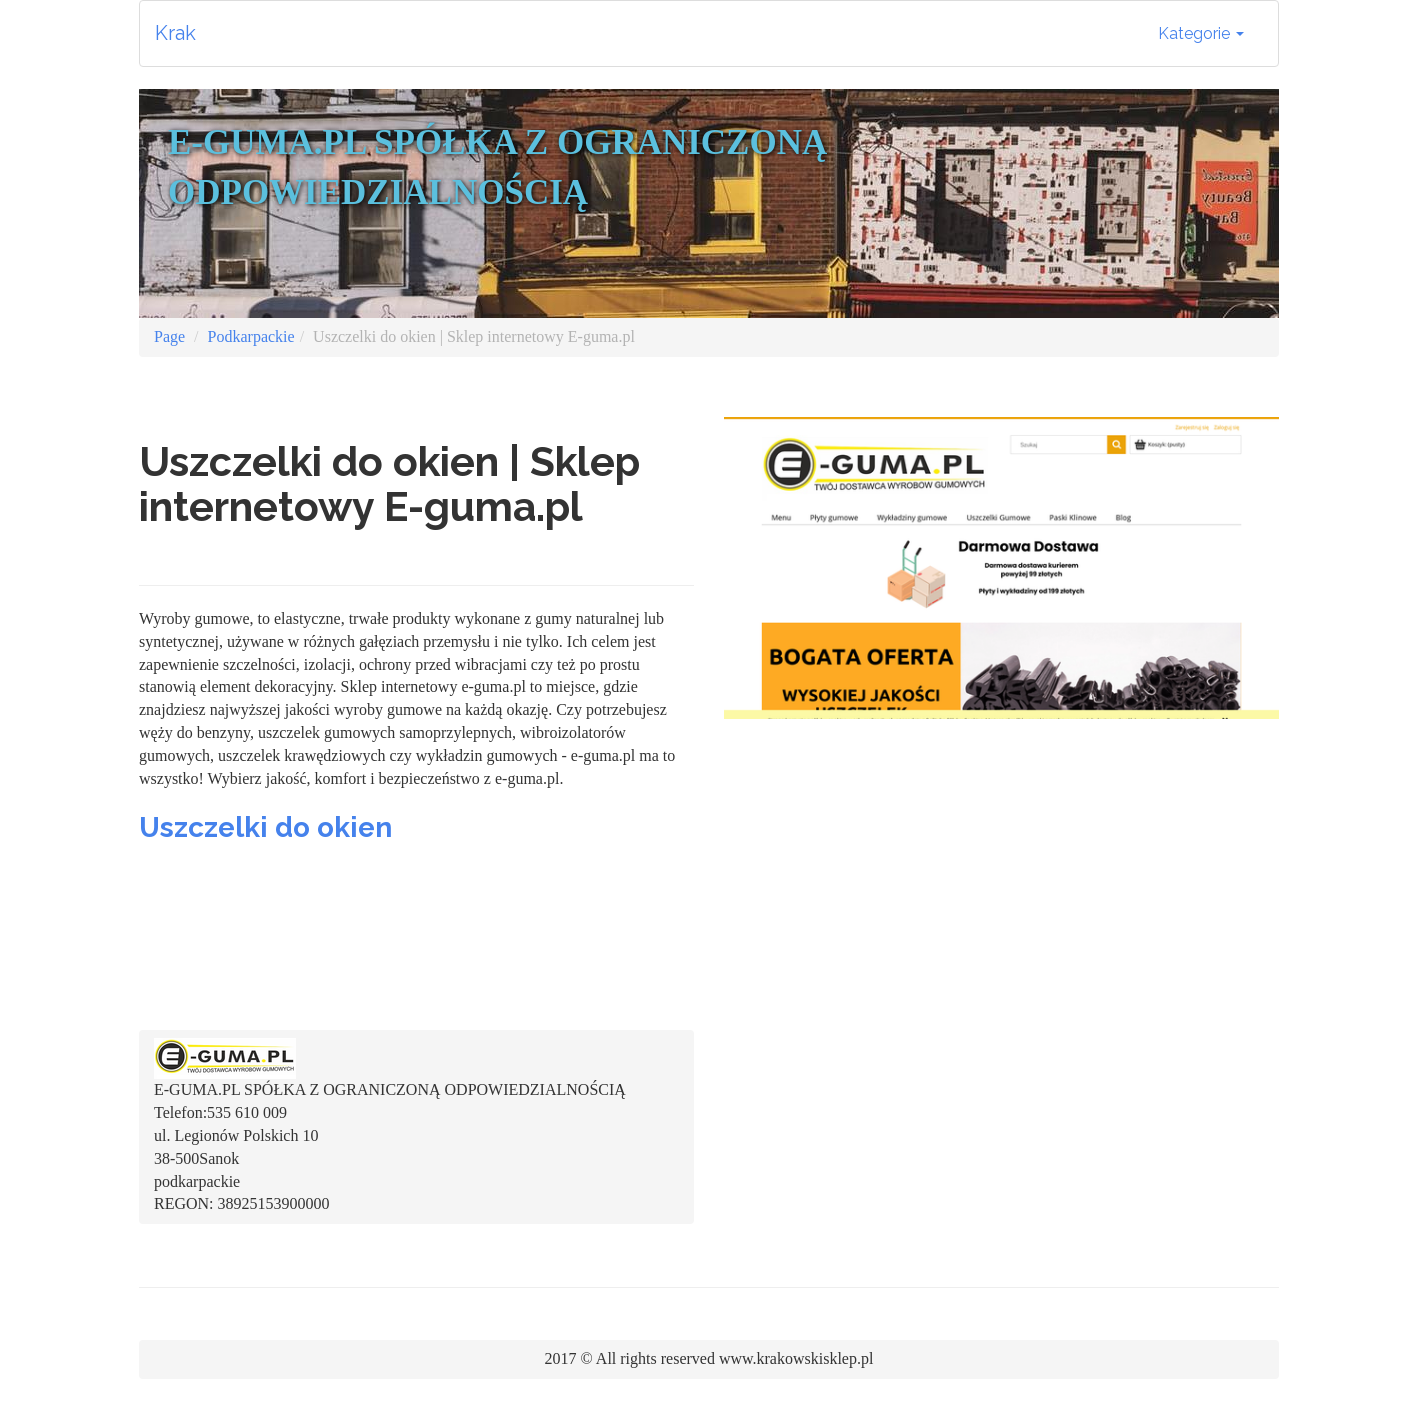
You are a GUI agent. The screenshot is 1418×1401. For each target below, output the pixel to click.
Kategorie (1201, 33)
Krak (175, 33)
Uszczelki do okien (265, 827)
